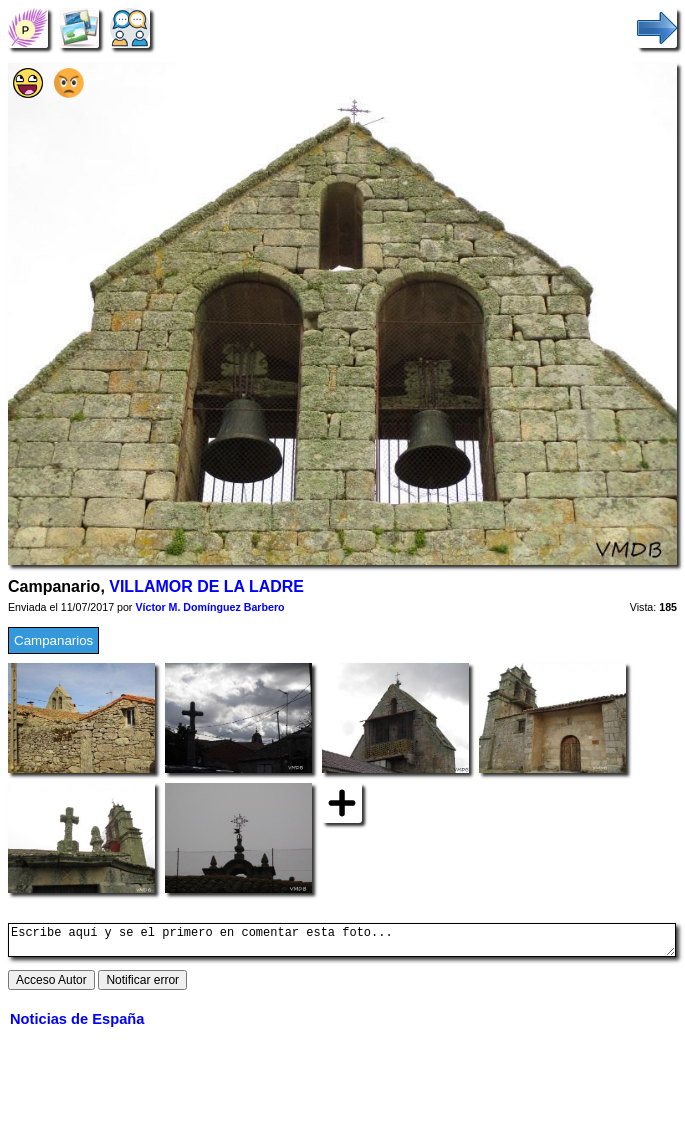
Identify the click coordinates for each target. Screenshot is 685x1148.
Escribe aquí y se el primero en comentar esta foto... (342, 943)
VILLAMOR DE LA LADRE (206, 586)
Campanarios (53, 640)
